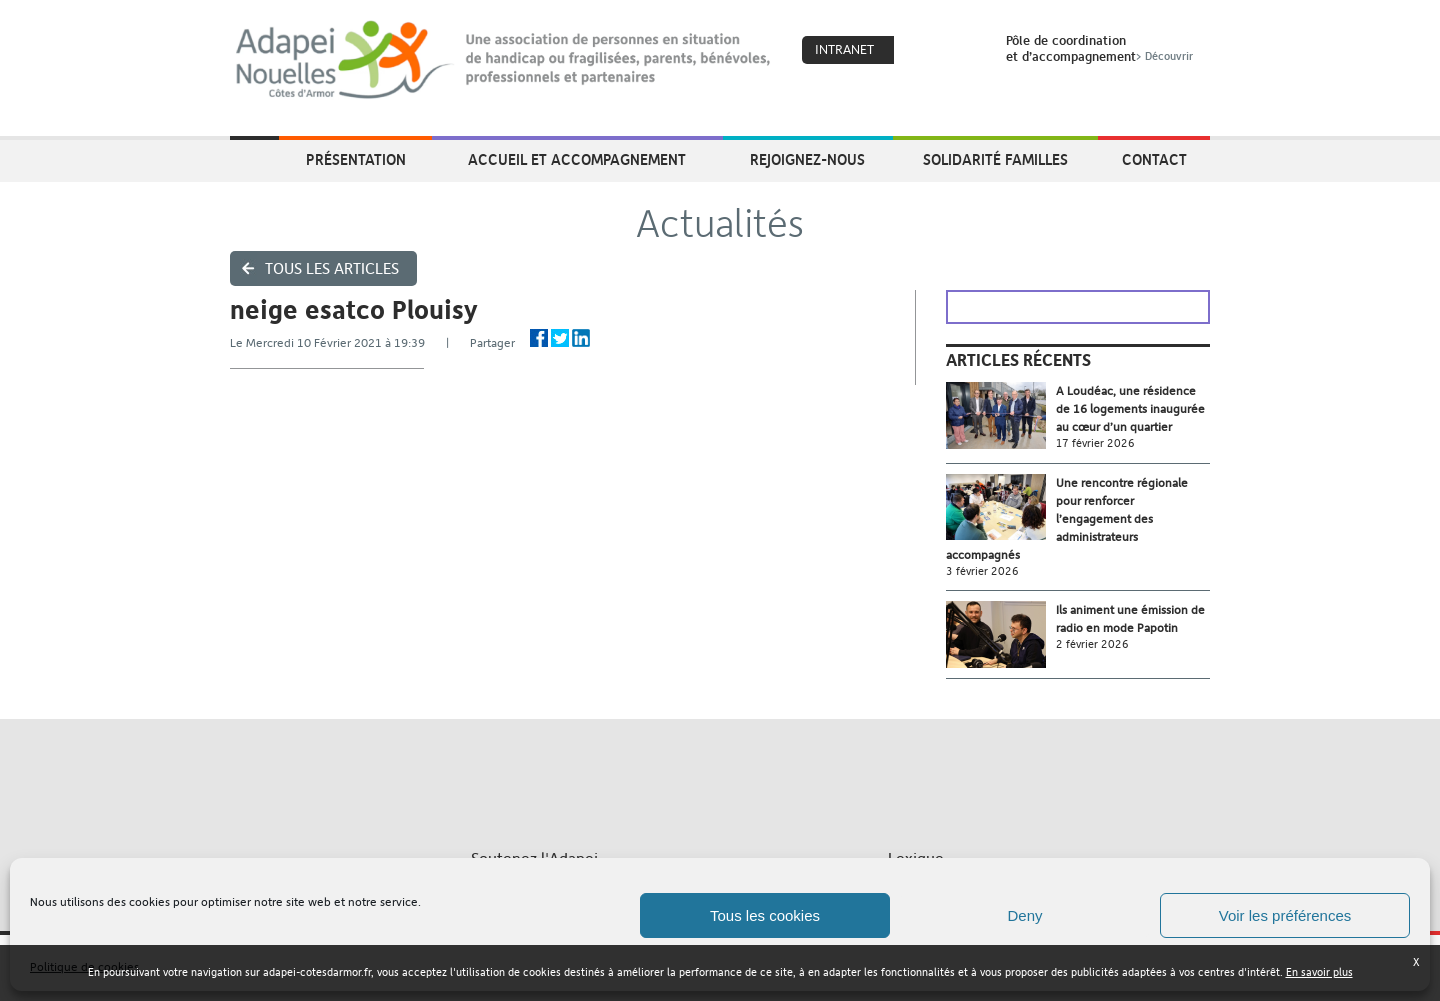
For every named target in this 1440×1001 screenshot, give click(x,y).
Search (965, 51)
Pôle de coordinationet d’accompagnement (1101, 48)
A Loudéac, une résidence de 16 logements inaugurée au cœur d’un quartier (1130, 409)
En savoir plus (1319, 972)
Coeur (922, 51)
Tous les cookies (765, 915)
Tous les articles (332, 268)
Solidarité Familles (995, 159)
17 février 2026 (1095, 443)
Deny (1024, 915)
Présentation (356, 159)
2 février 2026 (1092, 644)
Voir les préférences (1285, 915)
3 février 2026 (982, 571)
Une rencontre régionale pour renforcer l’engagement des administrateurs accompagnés (1067, 519)
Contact (1154, 159)
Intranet (844, 49)
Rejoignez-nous (807, 159)
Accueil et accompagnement (577, 159)
